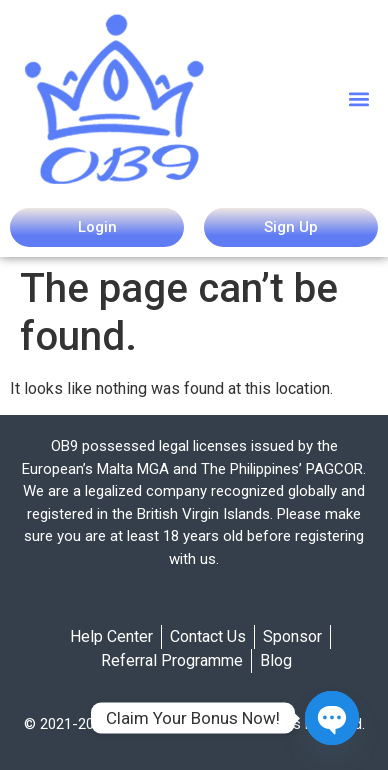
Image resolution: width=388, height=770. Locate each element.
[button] (359, 98)
